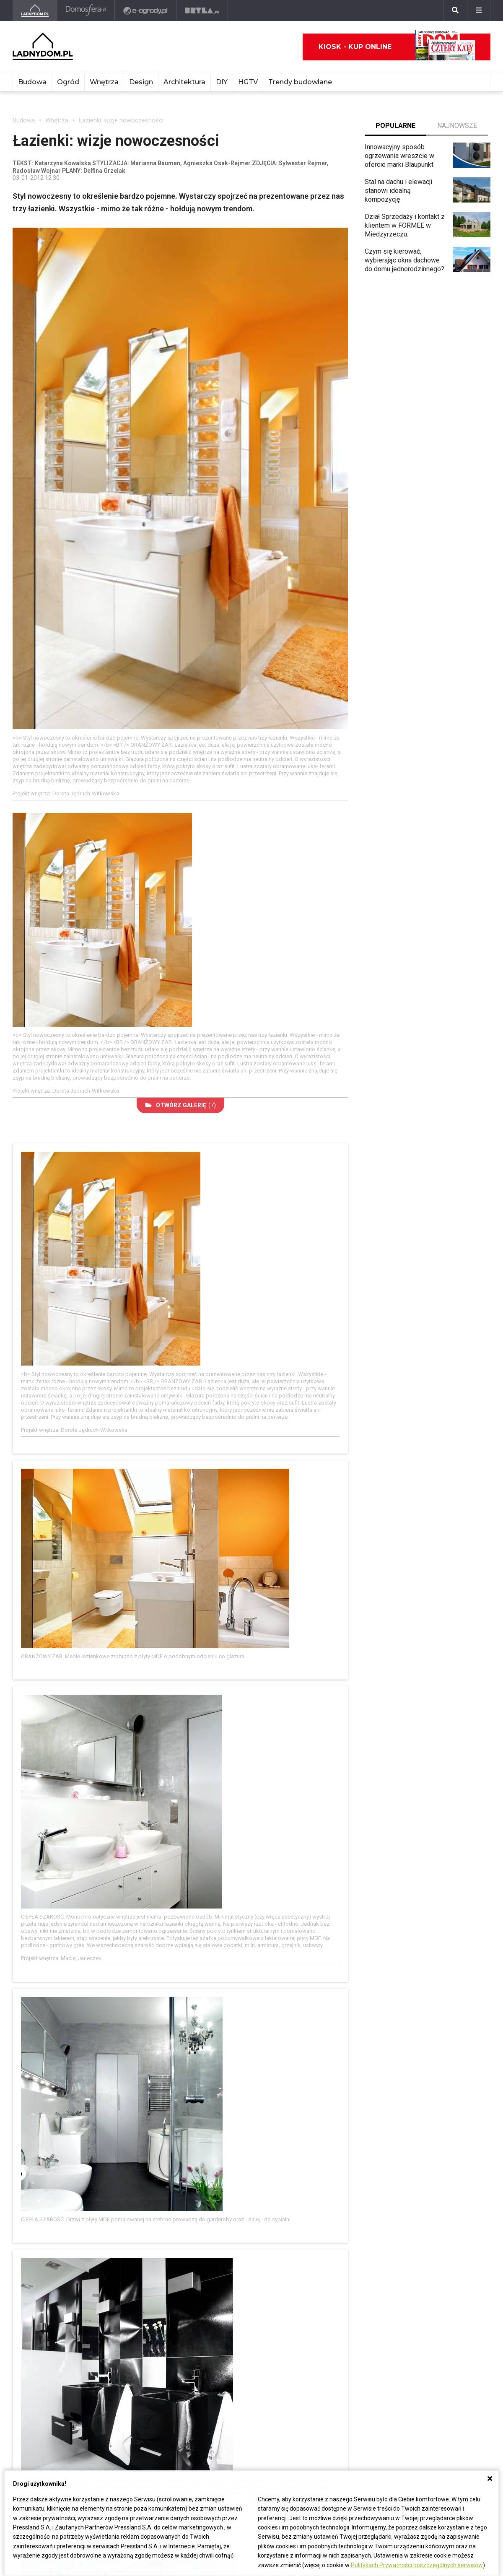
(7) (180, 1105)
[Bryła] (202, 10)
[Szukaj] (455, 10)
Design (141, 82)
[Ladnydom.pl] (35, 10)
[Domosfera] (86, 10)
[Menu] (478, 10)
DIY (222, 82)
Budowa (32, 82)
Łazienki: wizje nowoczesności (121, 120)
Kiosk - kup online (397, 47)
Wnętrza (104, 82)
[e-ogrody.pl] (145, 10)
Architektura (184, 82)
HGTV (248, 82)
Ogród (68, 82)
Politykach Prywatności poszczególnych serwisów (417, 2565)
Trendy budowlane (300, 82)
